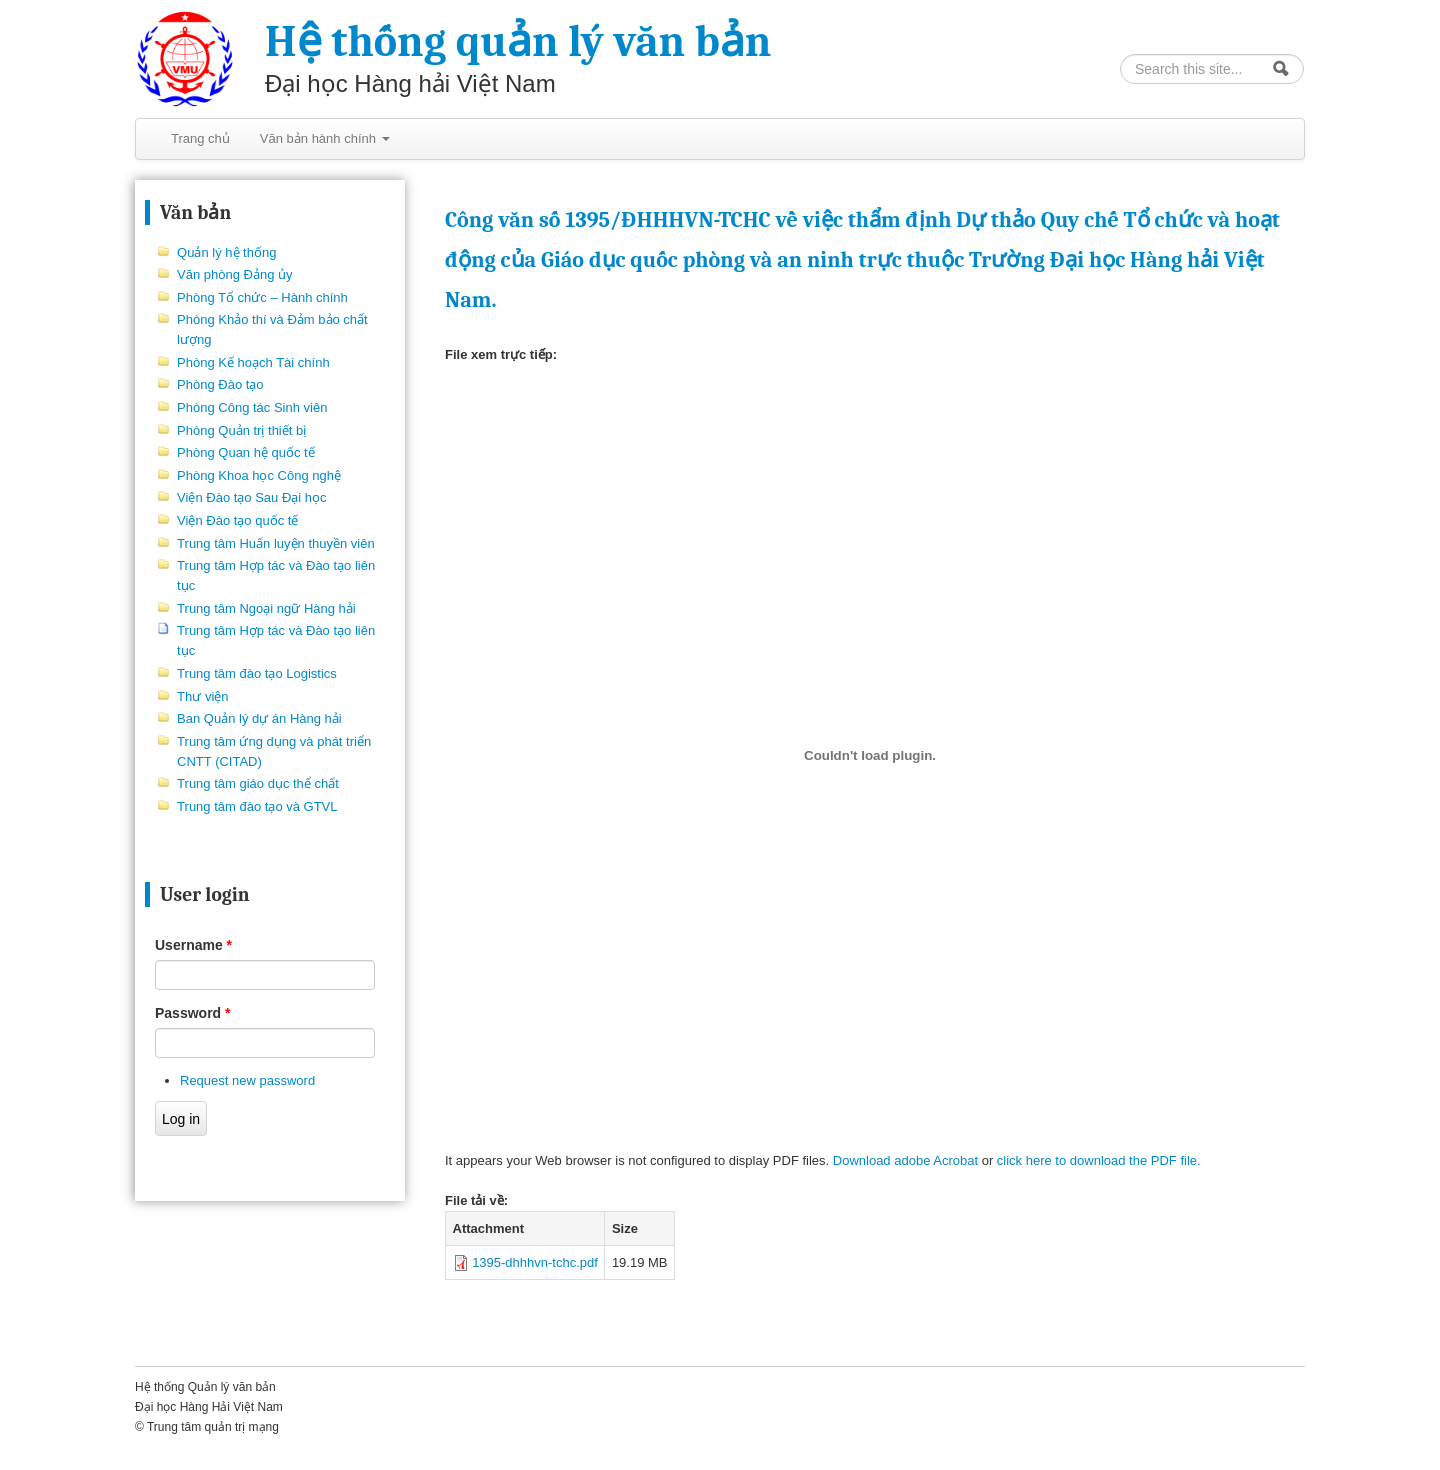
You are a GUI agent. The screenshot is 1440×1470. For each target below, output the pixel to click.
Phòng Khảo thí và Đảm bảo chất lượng (272, 329)
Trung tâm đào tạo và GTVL (257, 806)
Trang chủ (200, 138)
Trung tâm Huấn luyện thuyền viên (276, 543)
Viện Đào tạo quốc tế (237, 520)
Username (193, 945)
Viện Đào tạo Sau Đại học (251, 497)
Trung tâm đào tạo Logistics (257, 673)
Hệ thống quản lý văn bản (518, 41)
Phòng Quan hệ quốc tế (246, 452)
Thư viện (202, 696)
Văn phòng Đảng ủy (234, 274)
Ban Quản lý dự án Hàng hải (259, 718)
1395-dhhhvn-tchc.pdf (535, 1262)
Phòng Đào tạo (220, 384)
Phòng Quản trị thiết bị (241, 430)
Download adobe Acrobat (907, 1160)
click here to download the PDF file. (1099, 1160)
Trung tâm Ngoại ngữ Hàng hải (266, 608)
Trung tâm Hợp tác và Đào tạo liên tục (276, 575)
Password (192, 1013)
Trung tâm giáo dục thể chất (258, 783)
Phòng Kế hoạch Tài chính (253, 362)
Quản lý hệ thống (226, 252)
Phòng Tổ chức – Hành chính (262, 297)
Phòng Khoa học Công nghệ (259, 475)
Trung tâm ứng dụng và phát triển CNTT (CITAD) (274, 751)
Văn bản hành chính (325, 138)
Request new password (247, 1080)
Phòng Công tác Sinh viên (252, 407)
